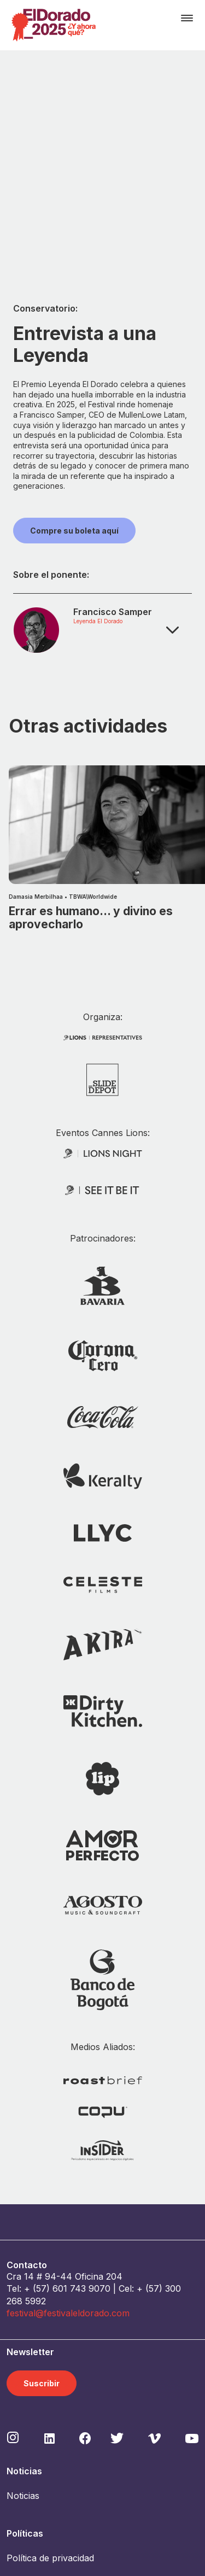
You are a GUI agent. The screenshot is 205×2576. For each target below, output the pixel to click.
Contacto (25, 2439)
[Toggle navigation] (186, 18)
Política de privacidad (50, 2388)
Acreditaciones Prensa (53, 2501)
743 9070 (90, 2119)
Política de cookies (45, 2414)
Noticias (23, 2326)
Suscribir (42, 2213)
